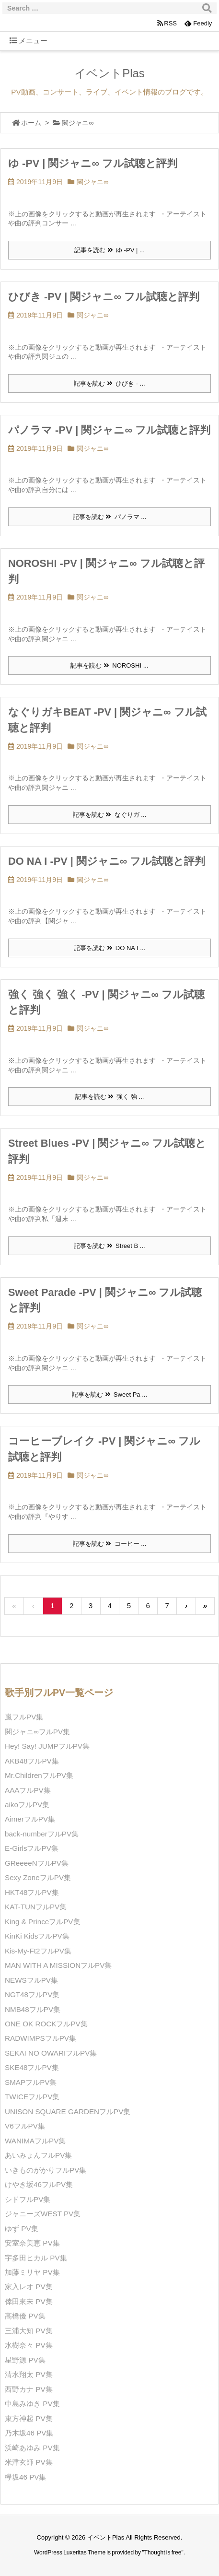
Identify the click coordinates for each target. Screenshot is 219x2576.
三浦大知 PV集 (29, 2331)
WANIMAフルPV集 (35, 2141)
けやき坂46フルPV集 (39, 2184)
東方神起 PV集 (29, 2418)
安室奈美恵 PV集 (32, 2243)
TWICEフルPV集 (32, 2097)
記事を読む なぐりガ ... (109, 814)
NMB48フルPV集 (32, 2009)
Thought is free (163, 2552)
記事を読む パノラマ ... (109, 516)
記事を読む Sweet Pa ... (109, 1394)
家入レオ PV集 (29, 2286)
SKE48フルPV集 (32, 2067)
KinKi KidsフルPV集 (37, 1936)
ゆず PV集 (21, 2228)
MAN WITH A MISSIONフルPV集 (58, 1965)
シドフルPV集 (27, 2199)
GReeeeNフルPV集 (37, 1863)
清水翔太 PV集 (29, 2374)
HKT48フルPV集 (32, 1892)
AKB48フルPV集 (32, 1761)
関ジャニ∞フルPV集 (37, 1732)
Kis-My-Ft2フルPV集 (38, 1951)
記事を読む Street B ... (109, 1245)
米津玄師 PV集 (29, 2462)
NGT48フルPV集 (32, 1994)
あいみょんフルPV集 (38, 2155)
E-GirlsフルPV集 (31, 1848)
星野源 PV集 (25, 2360)
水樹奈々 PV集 (29, 2345)
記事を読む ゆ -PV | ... (109, 250)
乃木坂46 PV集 (29, 2433)
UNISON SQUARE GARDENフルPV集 (67, 2111)
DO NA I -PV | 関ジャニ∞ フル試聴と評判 (106, 861)
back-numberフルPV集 (42, 1834)
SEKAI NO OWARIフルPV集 (51, 2053)
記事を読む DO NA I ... (109, 948)
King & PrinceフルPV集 (43, 1921)
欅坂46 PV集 (25, 2477)
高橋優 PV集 (25, 2316)
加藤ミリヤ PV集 (32, 2272)
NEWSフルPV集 (31, 1980)
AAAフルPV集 (28, 1790)
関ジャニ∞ (92, 182)
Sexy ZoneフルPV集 (38, 1877)
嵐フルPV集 (24, 1717)
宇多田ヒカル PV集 (36, 2258)
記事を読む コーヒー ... (109, 1543)
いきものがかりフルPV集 (45, 2170)
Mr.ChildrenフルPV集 (39, 1775)
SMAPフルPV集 (31, 2082)
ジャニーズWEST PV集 (43, 2214)
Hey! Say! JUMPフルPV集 (47, 1746)
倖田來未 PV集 (29, 2301)
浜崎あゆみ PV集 (32, 2448)
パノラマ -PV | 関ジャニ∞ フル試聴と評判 (109, 430)
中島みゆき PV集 (32, 2404)
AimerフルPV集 (30, 1819)
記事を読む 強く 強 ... (109, 1096)
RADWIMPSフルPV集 (40, 2038)
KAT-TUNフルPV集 (36, 1907)
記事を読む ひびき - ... (109, 383)
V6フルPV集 (25, 2126)
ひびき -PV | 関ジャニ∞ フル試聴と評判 (103, 297)
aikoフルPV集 (27, 1804)
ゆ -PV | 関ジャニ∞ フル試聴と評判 (92, 163)
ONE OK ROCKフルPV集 (46, 2024)
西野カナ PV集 (29, 2389)
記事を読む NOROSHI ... (109, 665)
